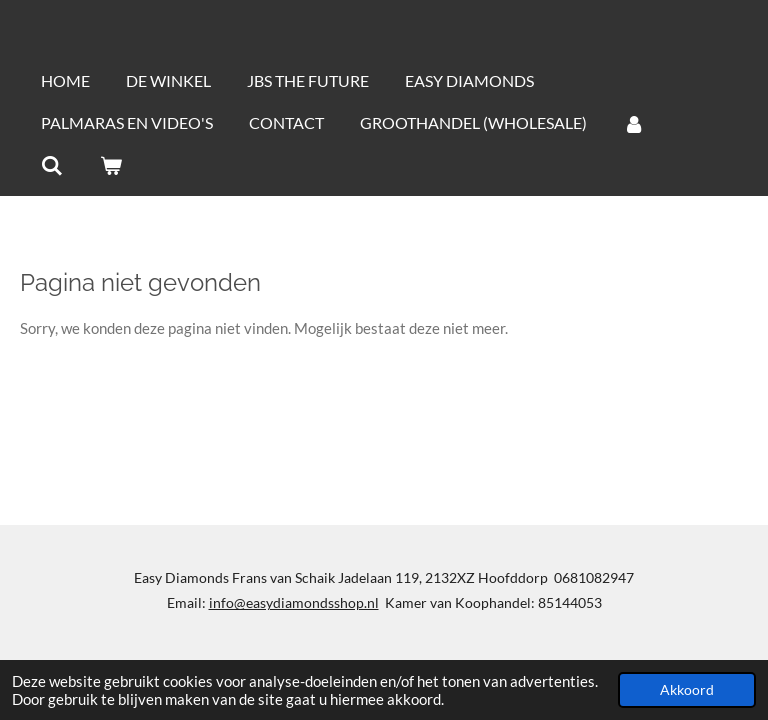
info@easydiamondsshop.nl (294, 602)
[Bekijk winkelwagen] (110, 165)
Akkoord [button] (687, 690)
